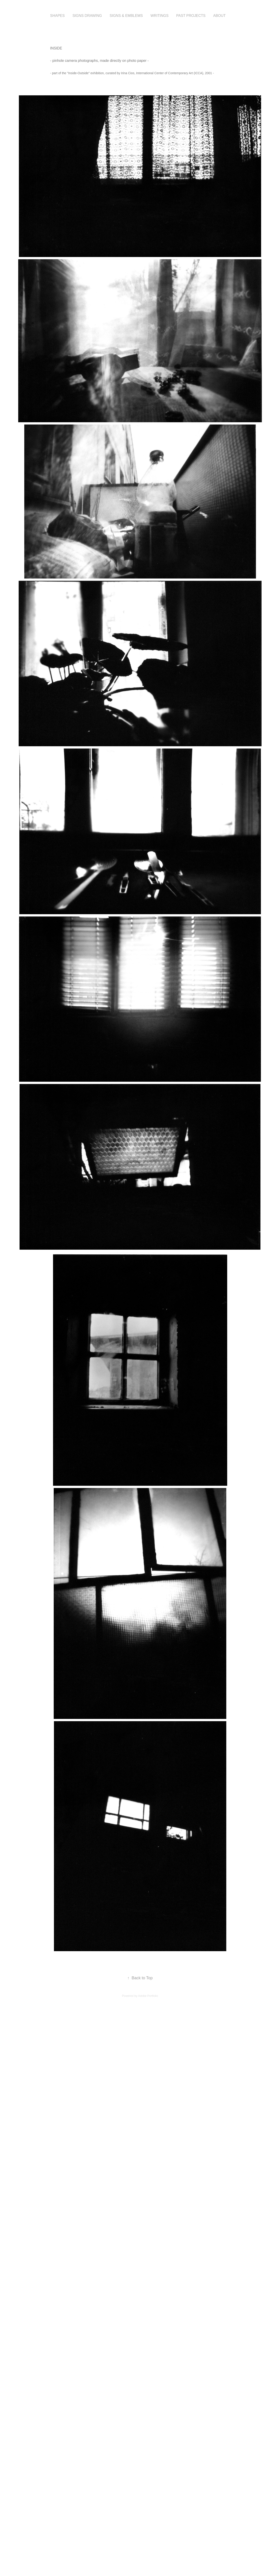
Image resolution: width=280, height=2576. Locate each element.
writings (160, 16)
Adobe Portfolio (148, 1995)
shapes (57, 16)
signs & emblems (126, 16)
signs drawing (87, 16)
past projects (190, 16)
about (219, 16)
